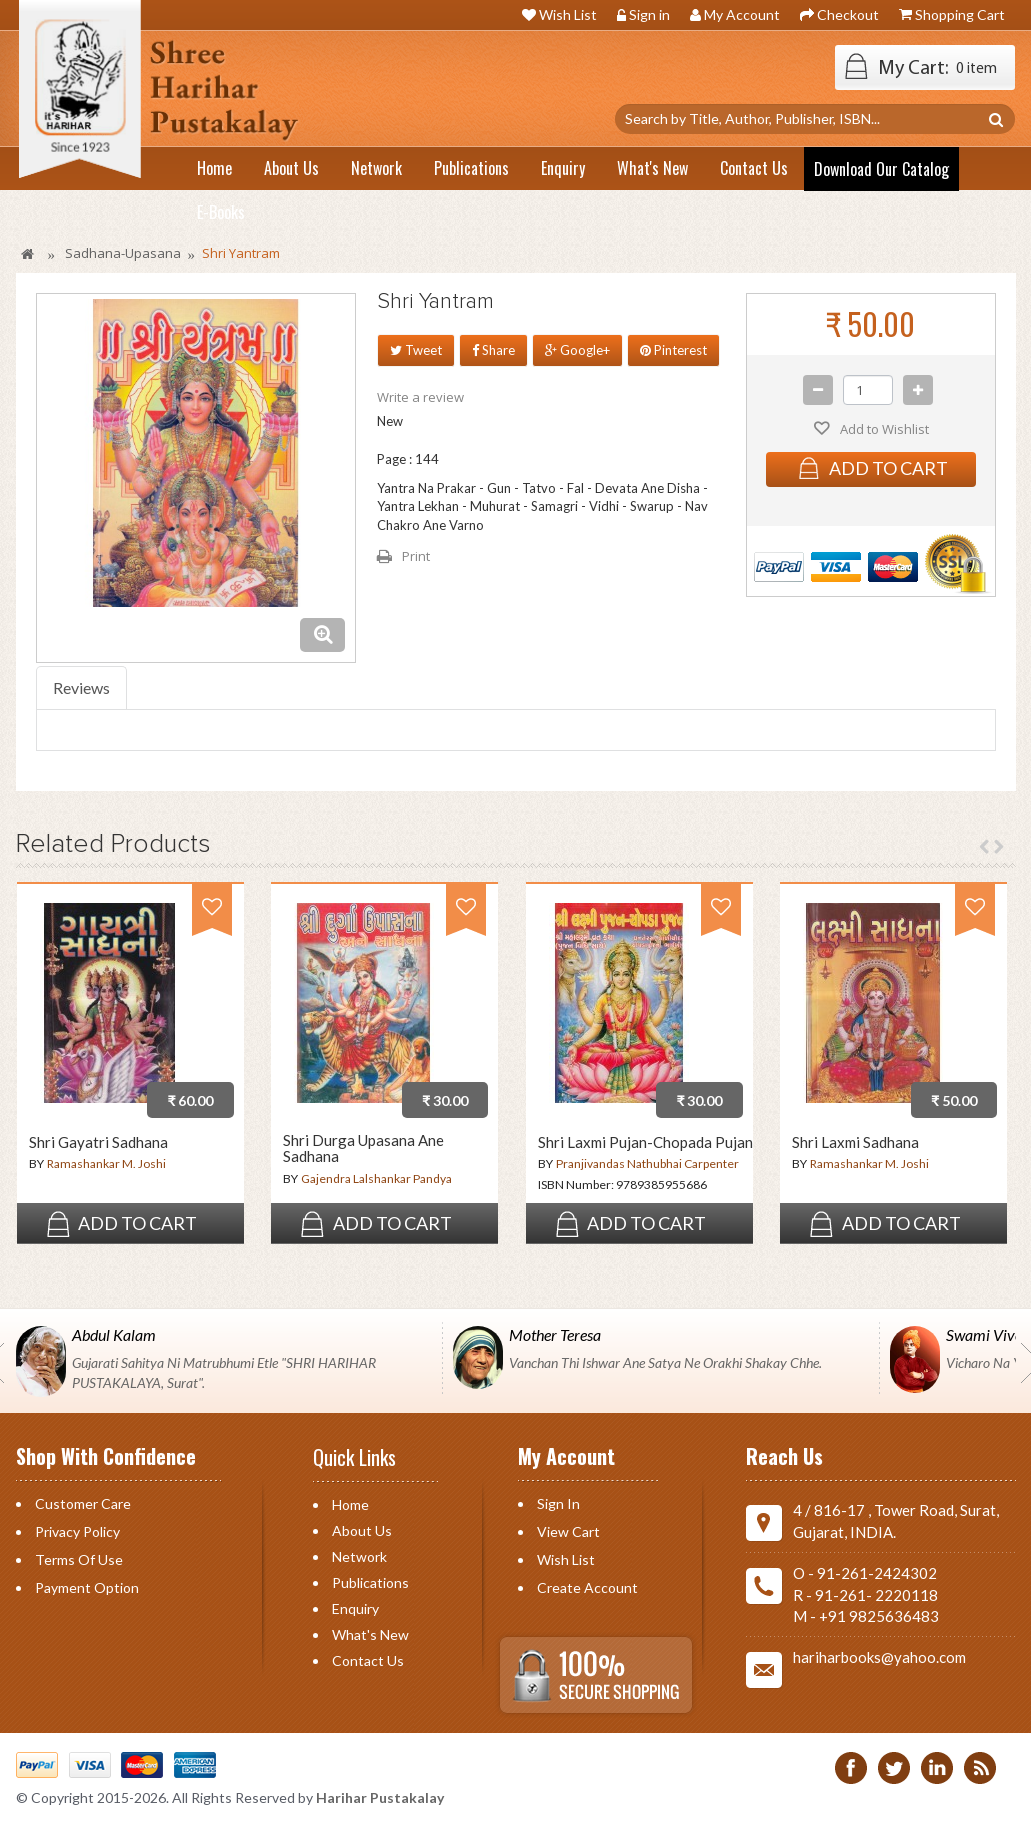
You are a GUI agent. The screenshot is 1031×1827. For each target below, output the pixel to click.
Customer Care (83, 1503)
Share (493, 350)
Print (416, 556)
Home (350, 1504)
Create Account (587, 1587)
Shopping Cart (960, 14)
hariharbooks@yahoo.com (879, 1657)
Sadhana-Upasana (123, 253)
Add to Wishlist (883, 429)
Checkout (848, 14)
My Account (742, 14)
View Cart (568, 1531)
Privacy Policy (77, 1531)
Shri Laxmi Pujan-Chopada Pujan (645, 1142)
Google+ (577, 350)
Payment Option (87, 1587)
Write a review (420, 397)
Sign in (649, 14)
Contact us (368, 1660)
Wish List (568, 14)
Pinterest (673, 350)
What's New (370, 1634)
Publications (370, 1582)
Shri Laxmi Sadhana (855, 1142)
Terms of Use (79, 1559)
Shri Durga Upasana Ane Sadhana (363, 1148)
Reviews (81, 687)
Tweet (416, 350)
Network (359, 1556)
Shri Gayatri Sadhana (98, 1142)
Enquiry (355, 1608)
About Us (362, 1530)
